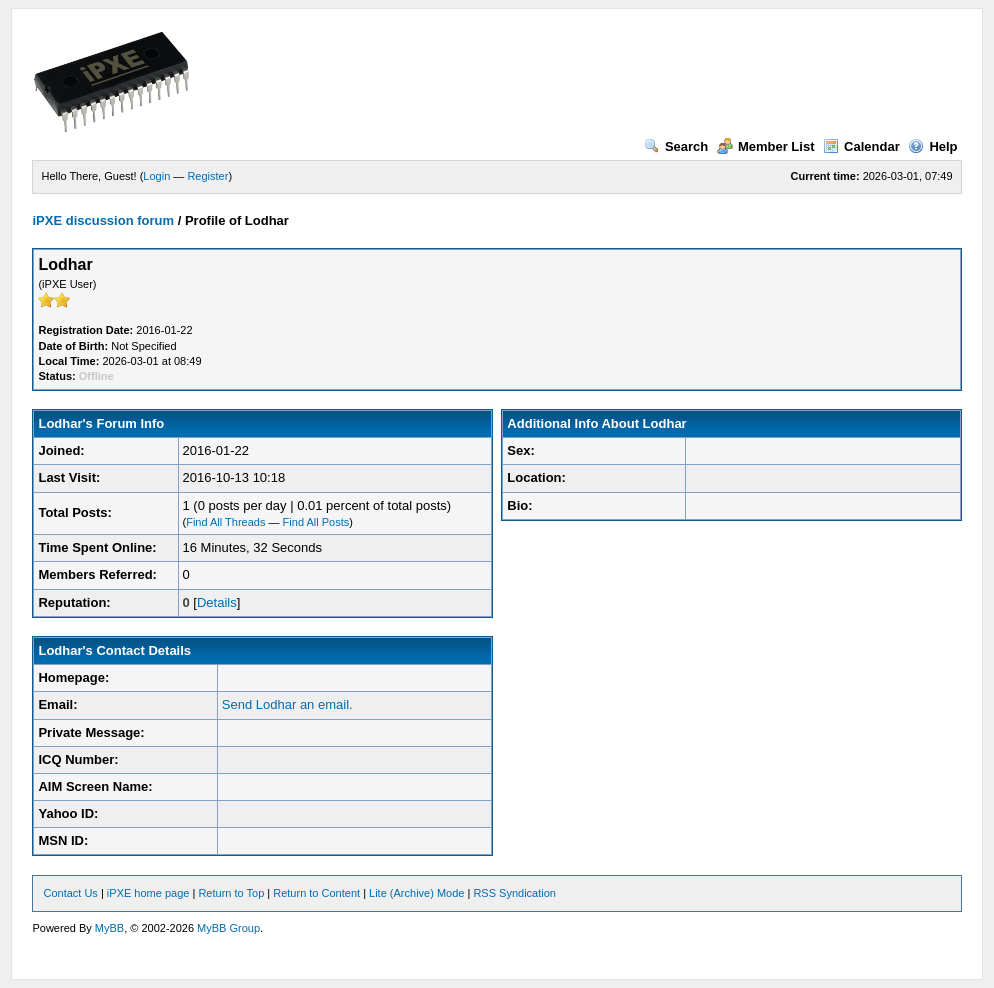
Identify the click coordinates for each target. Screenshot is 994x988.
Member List (766, 146)
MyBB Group (228, 928)
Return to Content (316, 893)
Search (676, 146)
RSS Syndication (514, 893)
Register (207, 176)
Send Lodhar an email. (287, 704)
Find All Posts (316, 522)
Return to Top (231, 893)
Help (932, 146)
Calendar (861, 146)
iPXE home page (148, 893)
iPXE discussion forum (103, 220)
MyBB (109, 928)
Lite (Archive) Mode (416, 893)
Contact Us (70, 893)
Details (217, 602)
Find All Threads (225, 522)
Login (156, 176)
